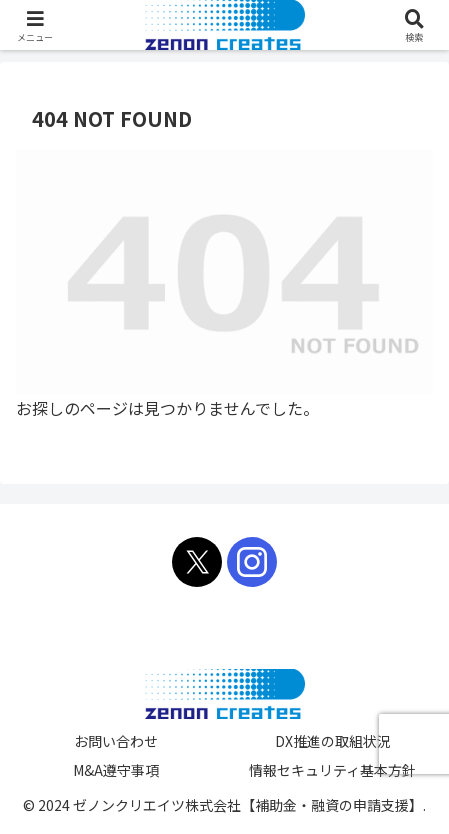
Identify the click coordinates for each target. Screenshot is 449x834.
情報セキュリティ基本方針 (332, 770)
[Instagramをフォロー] (252, 562)
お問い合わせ (116, 741)
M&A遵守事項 (116, 770)
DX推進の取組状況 (333, 741)
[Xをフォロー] (197, 562)
